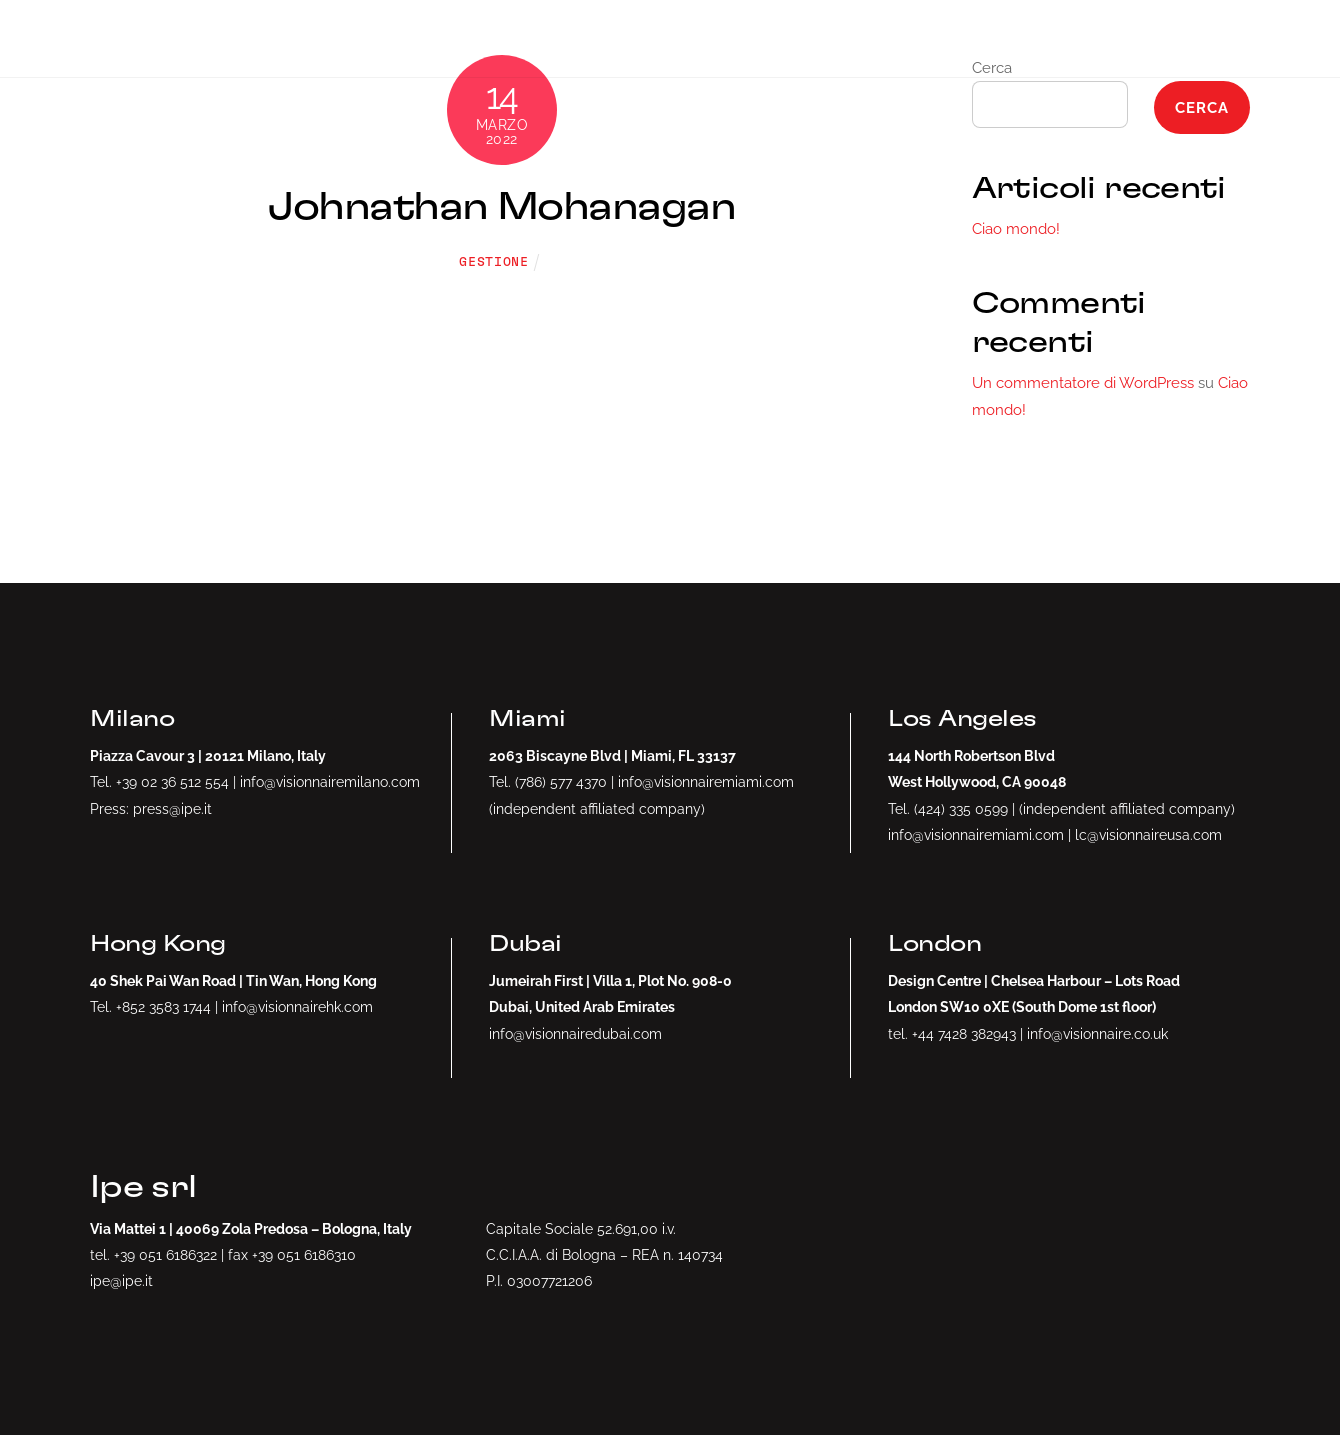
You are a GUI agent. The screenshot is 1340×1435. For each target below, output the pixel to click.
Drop (732, 38)
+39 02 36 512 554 (172, 781)
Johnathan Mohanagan (501, 207)
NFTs (848, 38)
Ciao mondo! (1016, 229)
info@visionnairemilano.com (330, 781)
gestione (493, 262)
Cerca (1202, 108)
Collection (1140, 38)
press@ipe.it (172, 808)
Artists (979, 38)
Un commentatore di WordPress (1083, 383)
